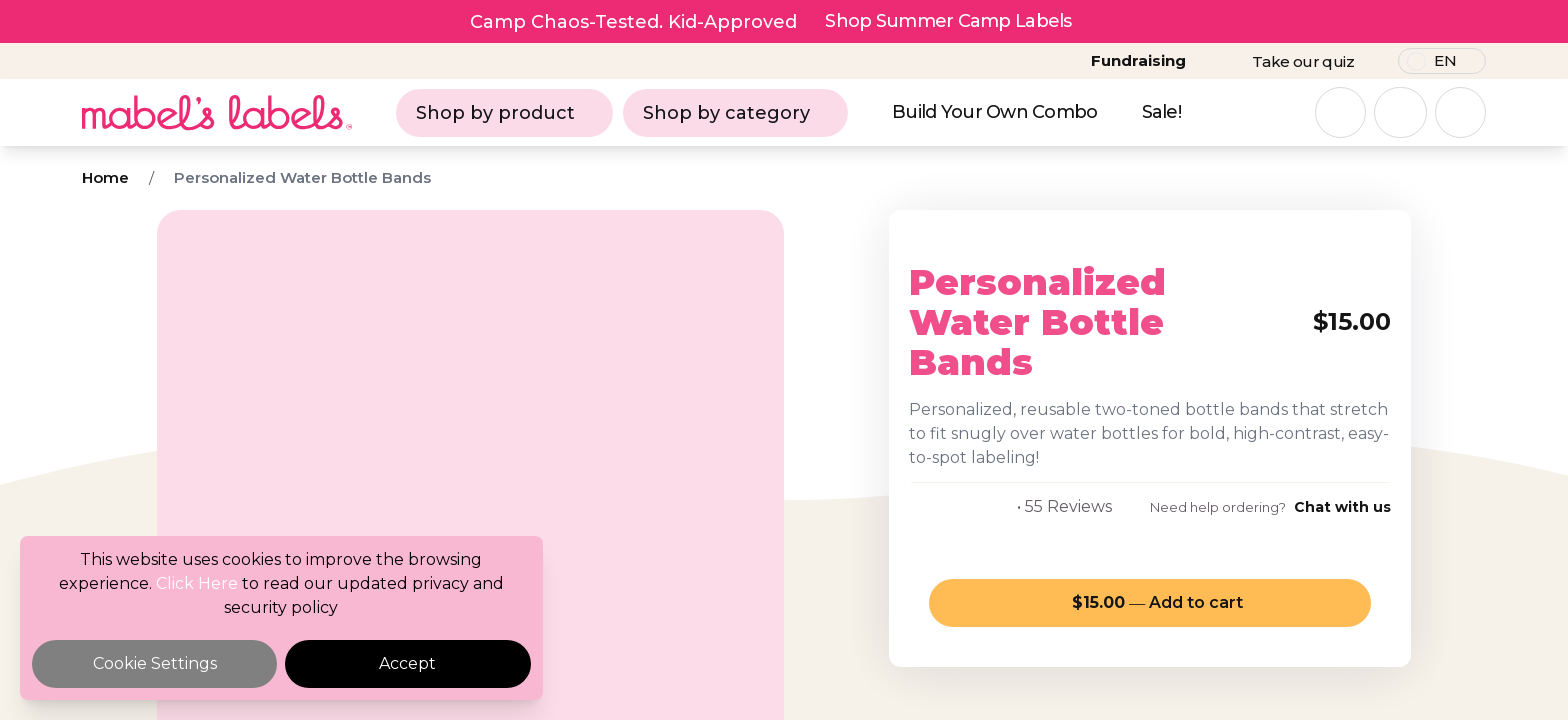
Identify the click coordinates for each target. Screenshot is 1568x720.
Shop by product (504, 113)
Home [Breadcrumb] (105, 177)
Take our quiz (1303, 61)
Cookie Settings (155, 663)
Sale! (1161, 112)
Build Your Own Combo (995, 112)
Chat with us (1342, 507)
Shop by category (735, 113)
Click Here (197, 583)
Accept (407, 663)
